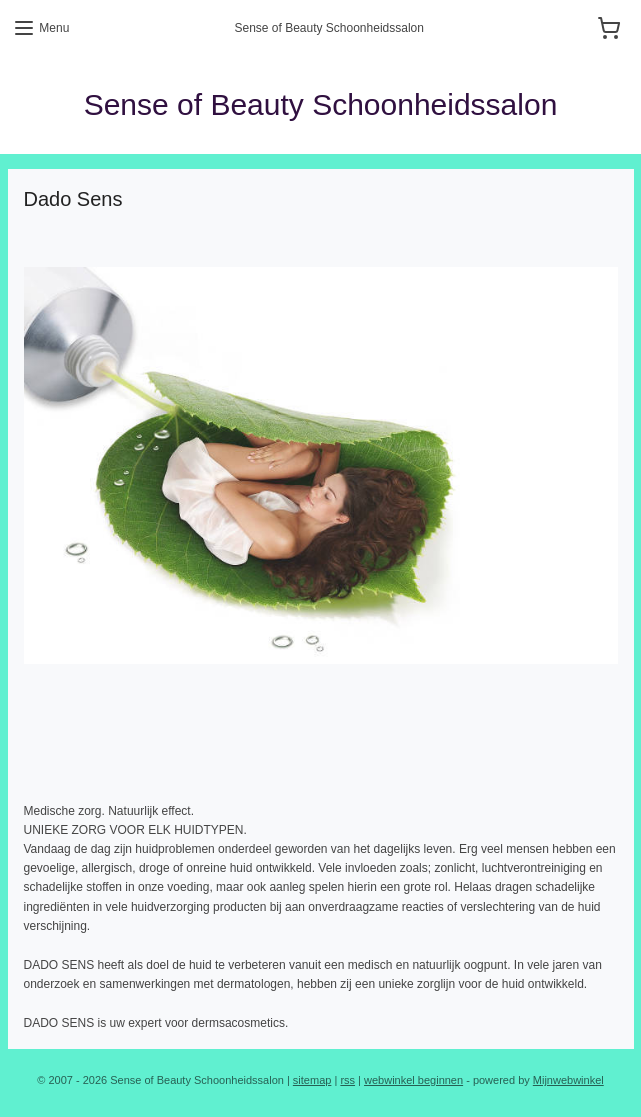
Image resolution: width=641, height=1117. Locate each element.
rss (347, 1080)
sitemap (312, 1080)
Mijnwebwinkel (568, 1080)
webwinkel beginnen (413, 1080)
